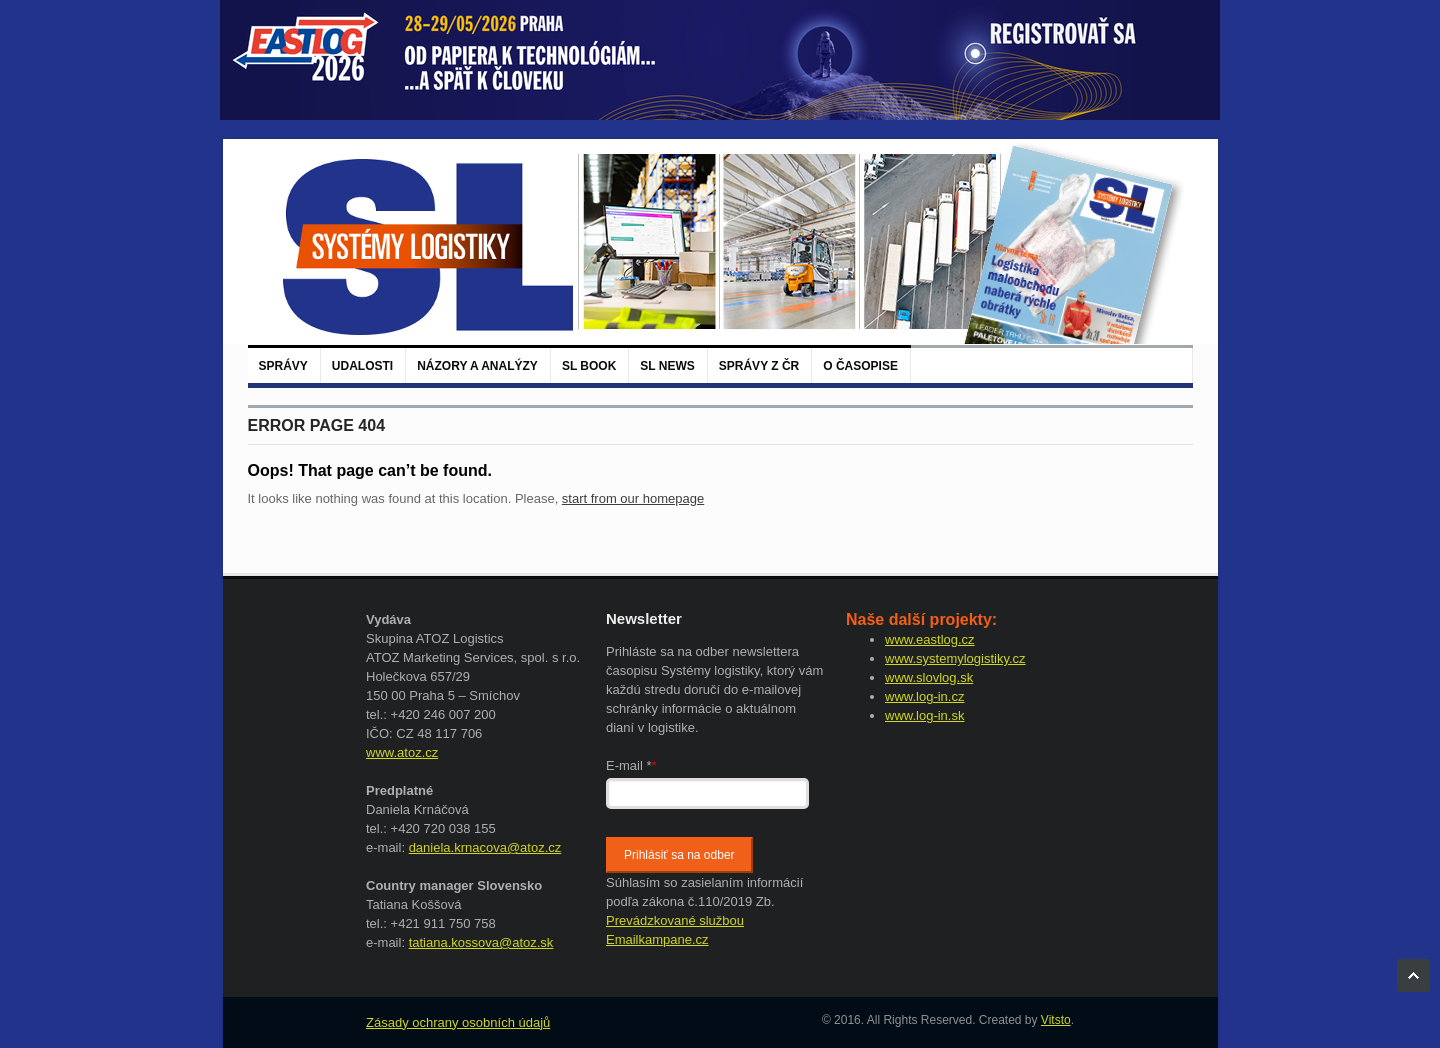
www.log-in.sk (924, 715)
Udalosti (362, 366)
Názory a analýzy (477, 366)
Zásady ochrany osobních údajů (458, 1022)
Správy (283, 366)
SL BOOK (589, 366)
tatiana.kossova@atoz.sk (481, 942)
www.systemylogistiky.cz (955, 658)
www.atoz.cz (402, 752)
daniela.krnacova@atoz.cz (485, 847)
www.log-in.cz (924, 696)
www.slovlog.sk (929, 677)
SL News (667, 366)
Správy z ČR (759, 366)
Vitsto (1056, 1020)
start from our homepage (633, 498)
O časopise (860, 366)
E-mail (631, 765)
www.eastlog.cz (930, 639)
